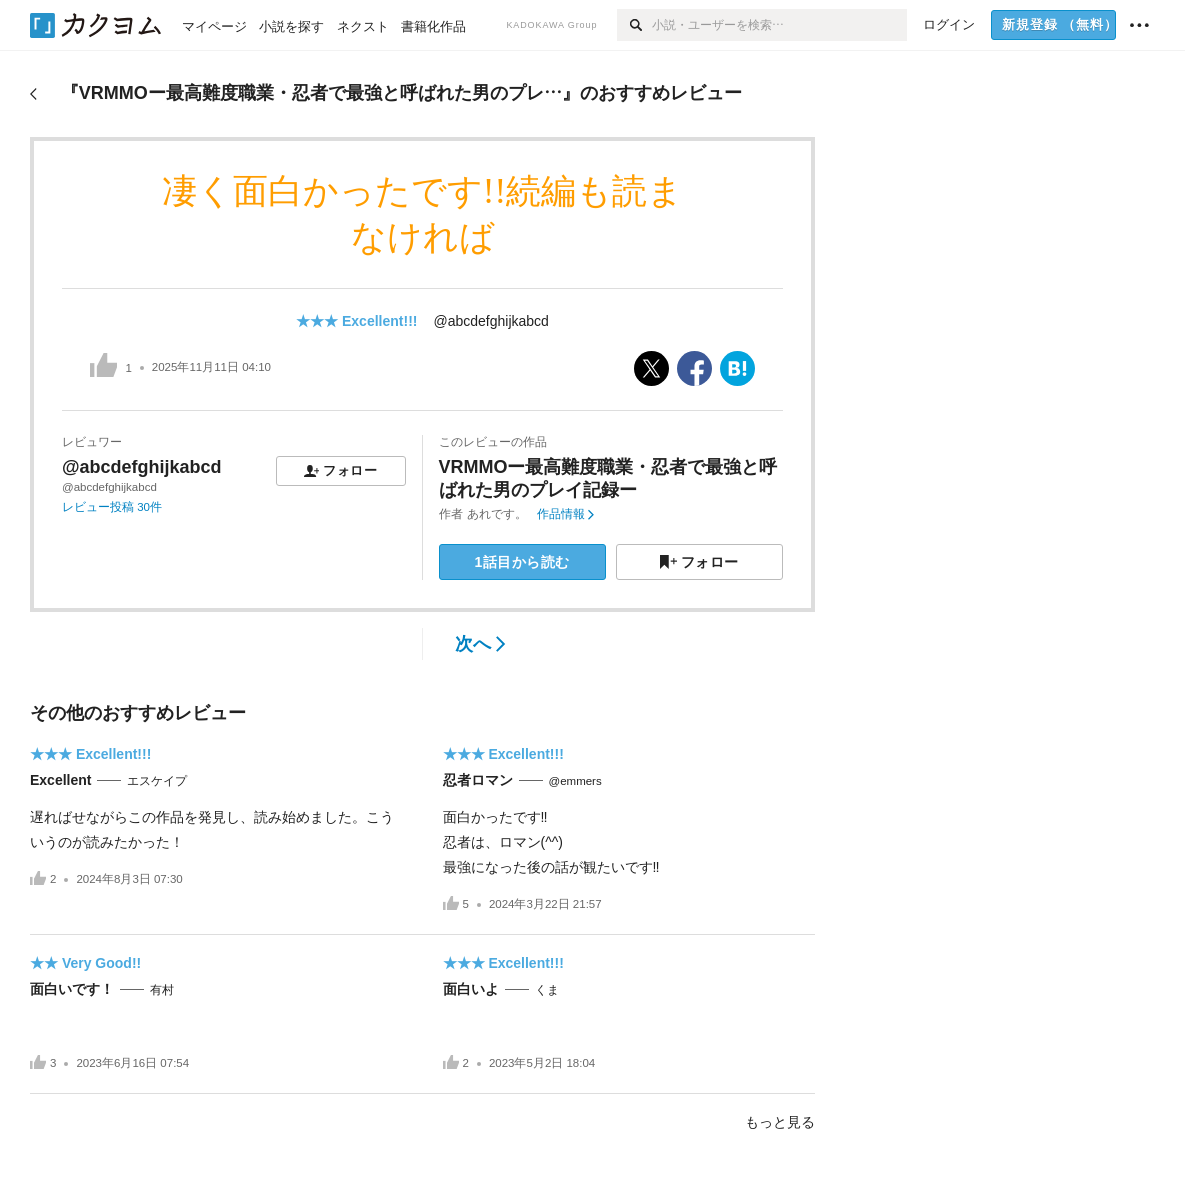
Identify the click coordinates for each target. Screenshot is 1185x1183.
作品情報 (565, 514)
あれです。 (497, 514)
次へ (480, 644)
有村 (162, 990)
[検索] (634, 25)
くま (547, 990)
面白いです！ (72, 989)
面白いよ (471, 989)
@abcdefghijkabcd (490, 321)
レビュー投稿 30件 (112, 507)
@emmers (575, 781)
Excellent (60, 780)
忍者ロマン (478, 780)
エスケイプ (157, 781)
